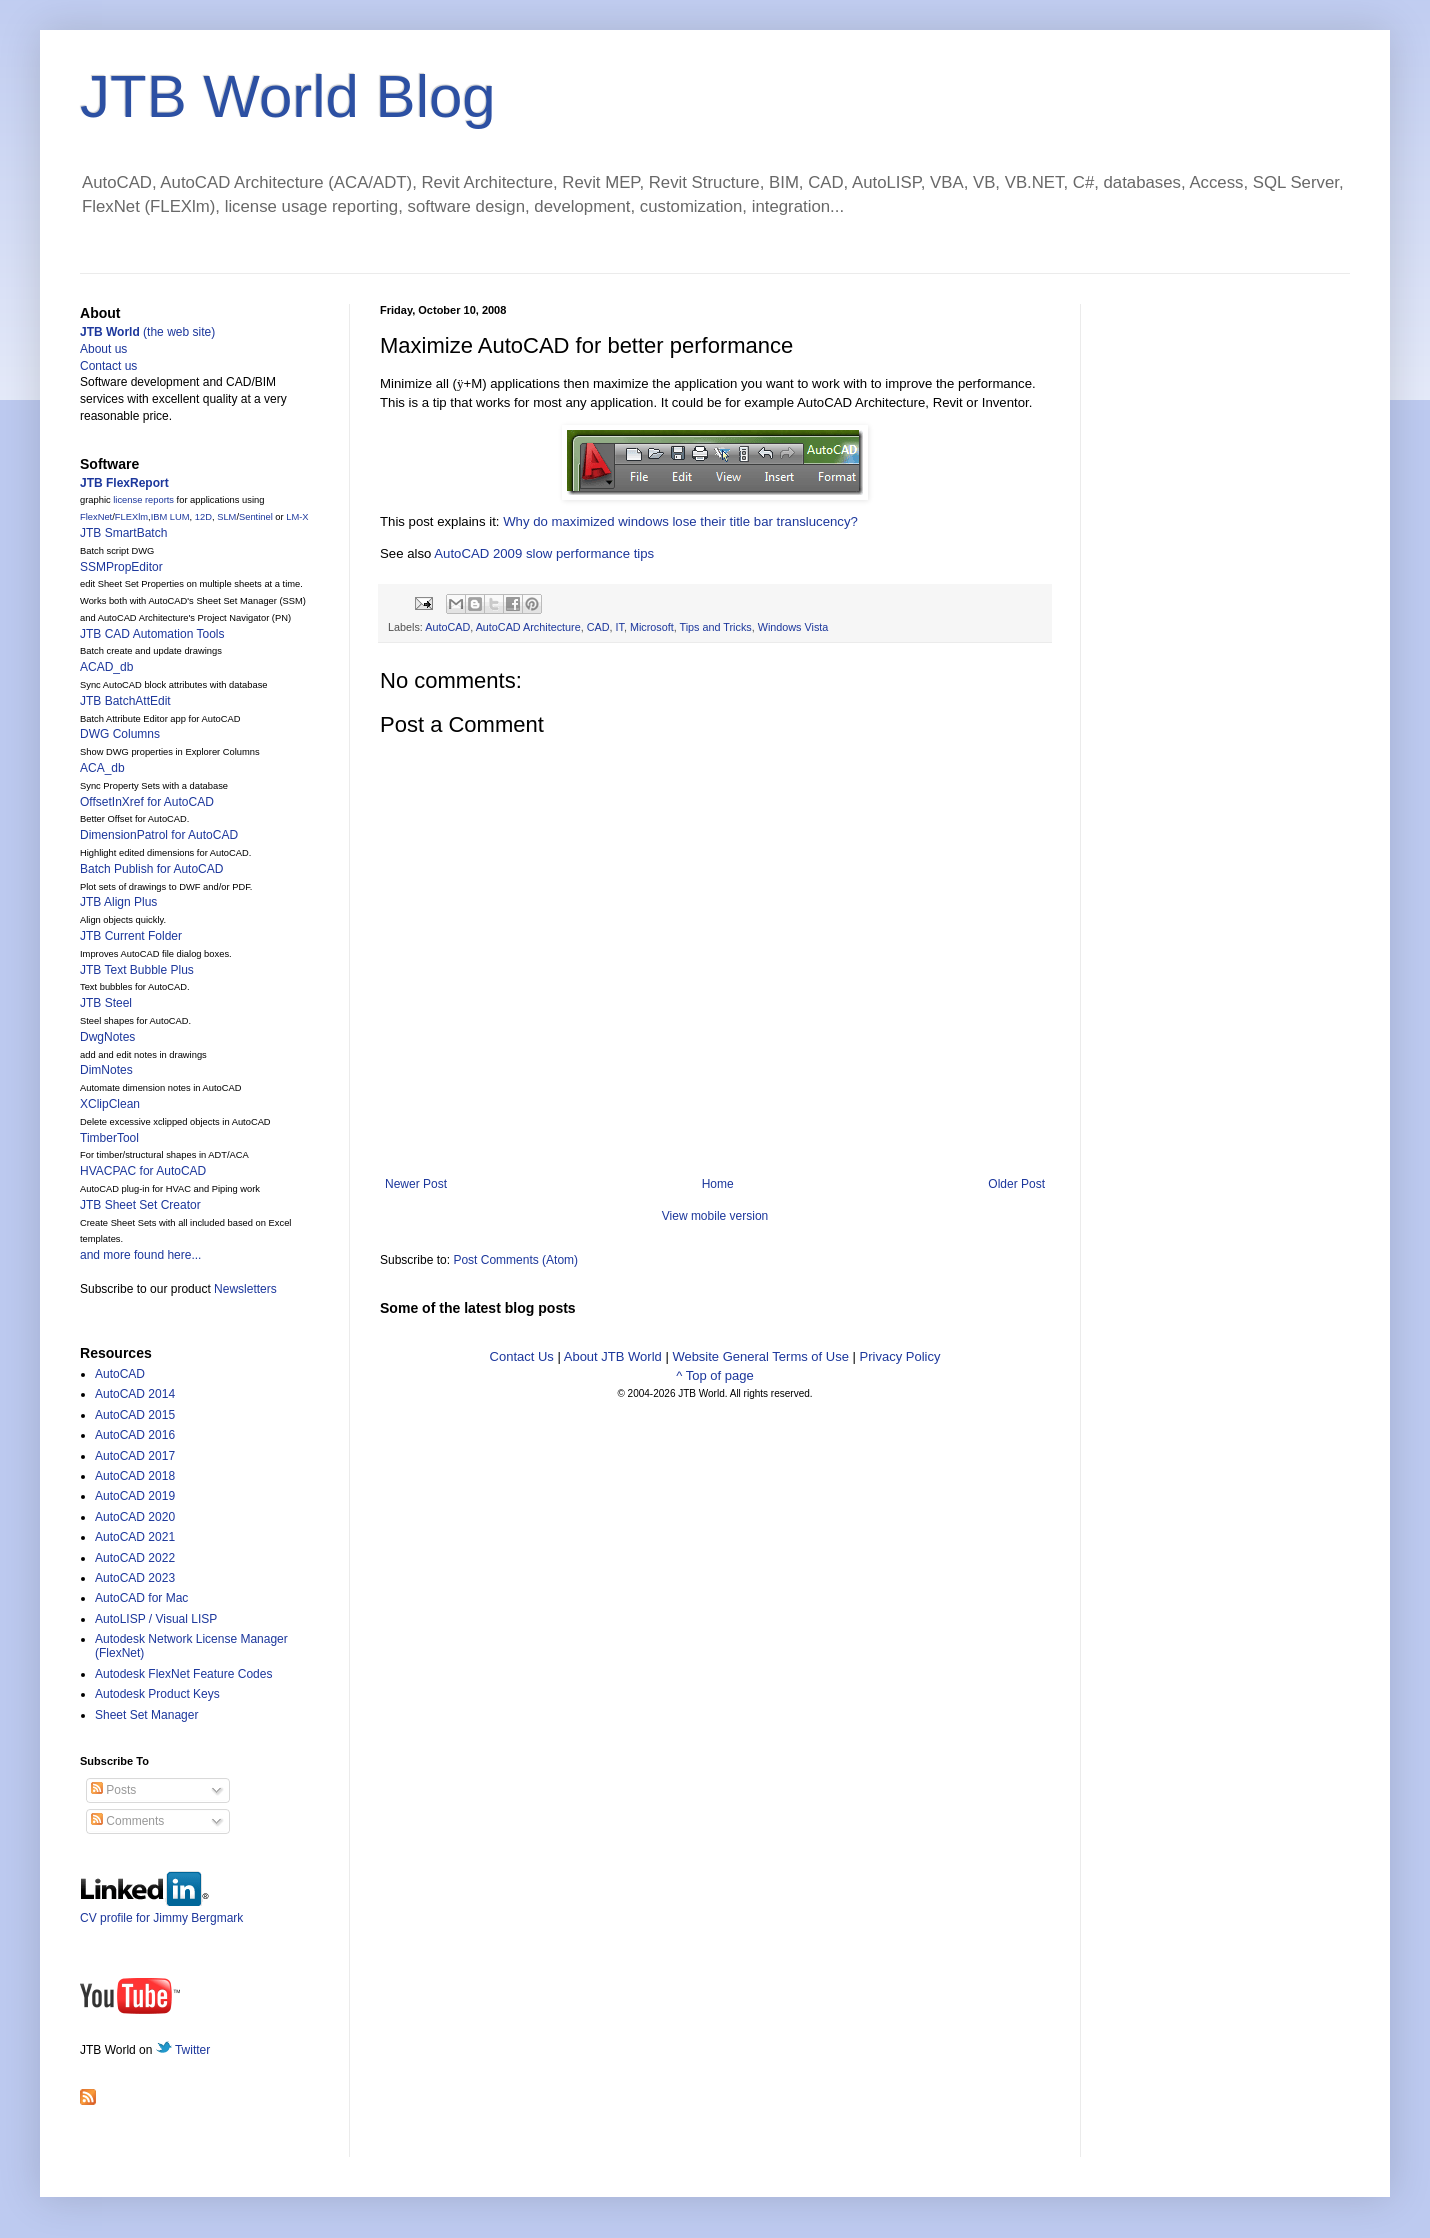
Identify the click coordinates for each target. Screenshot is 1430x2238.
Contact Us (522, 1356)
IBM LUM (170, 517)
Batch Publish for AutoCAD (151, 869)
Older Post (1016, 1184)
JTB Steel (106, 1003)
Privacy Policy (900, 1356)
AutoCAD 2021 (135, 1537)
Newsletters (245, 1289)
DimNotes (106, 1070)
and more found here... (140, 1255)
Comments (127, 1821)
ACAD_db (106, 667)
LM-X (297, 517)
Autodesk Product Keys (157, 1694)
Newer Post (416, 1184)
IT (619, 627)
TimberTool (109, 1138)
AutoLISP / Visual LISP (156, 1619)
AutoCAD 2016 (135, 1435)
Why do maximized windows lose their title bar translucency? (680, 521)
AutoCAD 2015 (135, 1415)
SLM (226, 517)
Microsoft (652, 627)
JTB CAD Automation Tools (152, 634)
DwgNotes (107, 1037)
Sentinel (256, 517)
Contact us (108, 366)
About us (103, 349)
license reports (143, 500)
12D (203, 517)
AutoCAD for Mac (141, 1598)
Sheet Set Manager (146, 1715)
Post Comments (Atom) (515, 1260)
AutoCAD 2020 (135, 1517)
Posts (113, 1790)
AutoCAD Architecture (528, 627)
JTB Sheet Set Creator (140, 1205)
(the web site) (147, 332)
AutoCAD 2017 (135, 1456)
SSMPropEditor (121, 567)
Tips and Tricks (716, 627)
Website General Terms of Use (760, 1356)
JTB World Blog (288, 96)
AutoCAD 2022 (135, 1558)
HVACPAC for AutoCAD (143, 1171)
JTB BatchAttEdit (125, 701)
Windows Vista (793, 627)
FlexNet (96, 517)
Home (718, 1184)
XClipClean (110, 1104)
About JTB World (613, 1356)
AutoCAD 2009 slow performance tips (544, 553)
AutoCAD (447, 627)
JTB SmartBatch (123, 533)
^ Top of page (714, 1375)
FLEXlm (131, 517)
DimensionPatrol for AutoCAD (159, 835)
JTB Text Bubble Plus (137, 970)
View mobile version (715, 1216)
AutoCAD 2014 (135, 1394)
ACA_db (102, 768)
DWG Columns (120, 734)
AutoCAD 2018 (135, 1476)
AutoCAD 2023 (135, 1578)
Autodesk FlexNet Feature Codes (183, 1674)
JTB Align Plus (118, 902)
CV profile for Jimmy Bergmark (161, 1910)
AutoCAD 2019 (135, 1496)
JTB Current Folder (131, 936)
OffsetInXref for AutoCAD (147, 802)
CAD (598, 627)
